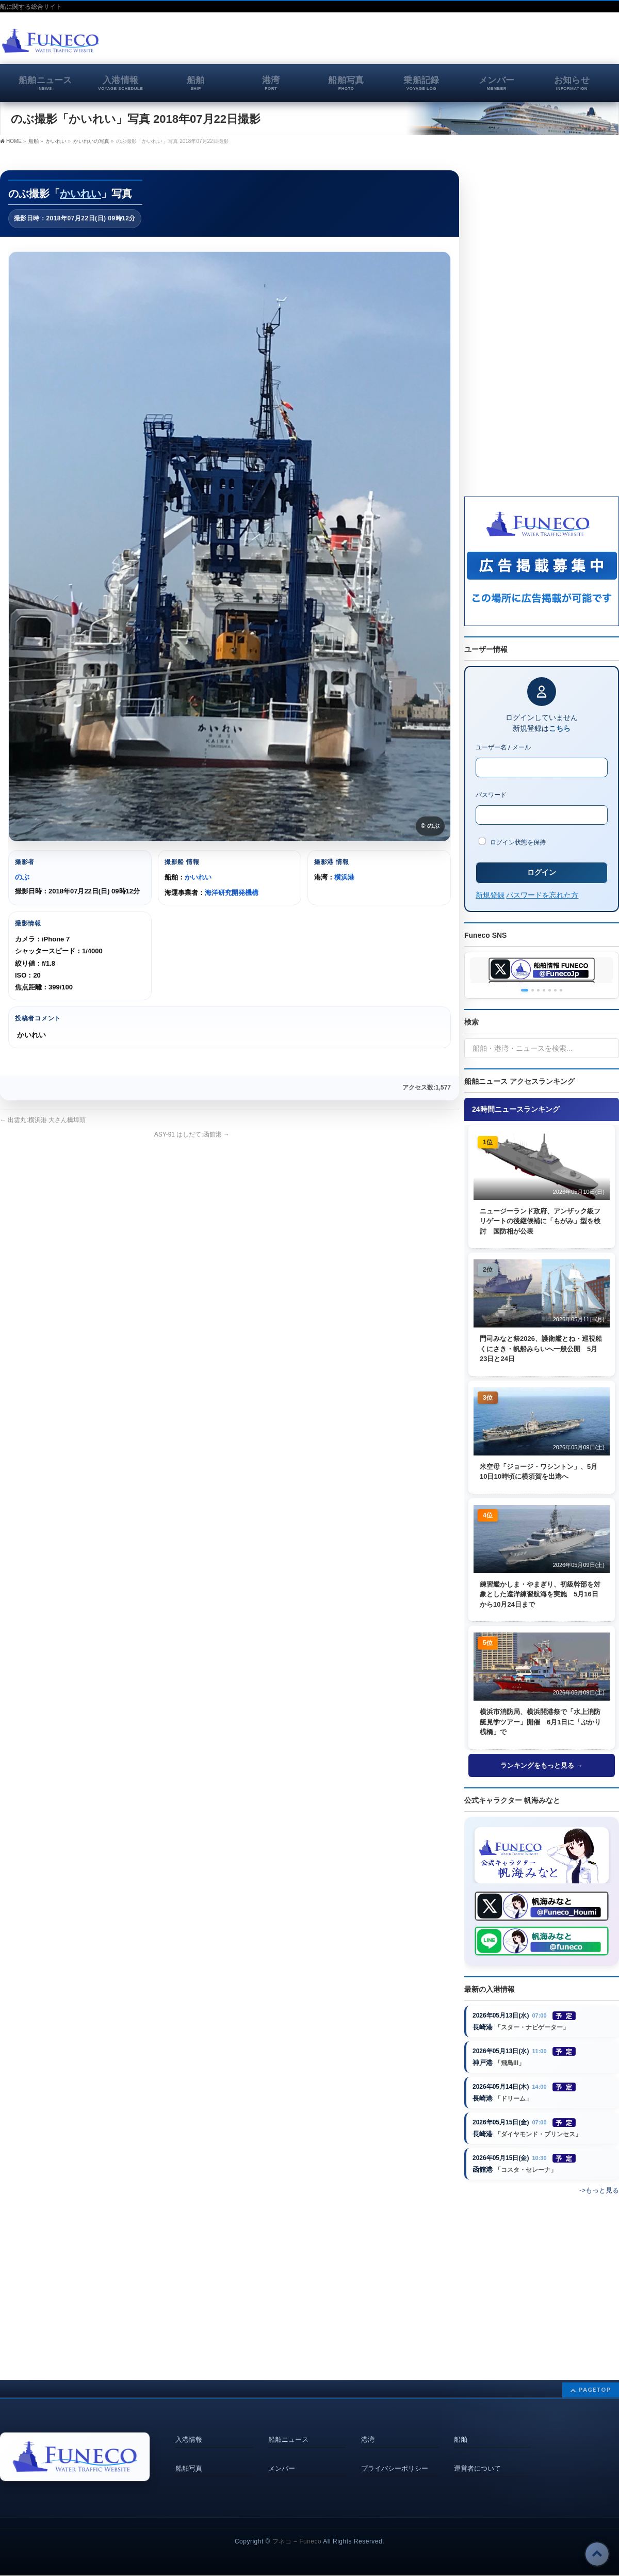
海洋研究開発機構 (231, 893)
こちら (560, 728)
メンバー (281, 2459)
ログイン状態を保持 (512, 842)
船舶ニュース (288, 2436)
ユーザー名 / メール (503, 747)
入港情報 (188, 2436)
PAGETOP (595, 2390)
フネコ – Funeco (296, 2542)
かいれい (80, 193)
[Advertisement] (498, 43)
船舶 (460, 2436)
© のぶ (430, 825)
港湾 (367, 2436)
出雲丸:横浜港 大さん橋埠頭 (43, 1120)
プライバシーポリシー (394, 2459)
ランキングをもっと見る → (541, 1766)
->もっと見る (599, 2203)
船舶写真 (188, 2459)
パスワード (491, 794)
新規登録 (490, 895)
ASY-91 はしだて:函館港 (192, 1134)
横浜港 (344, 877)
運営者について (477, 2459)
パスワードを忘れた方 (542, 895)
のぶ (22, 877)
